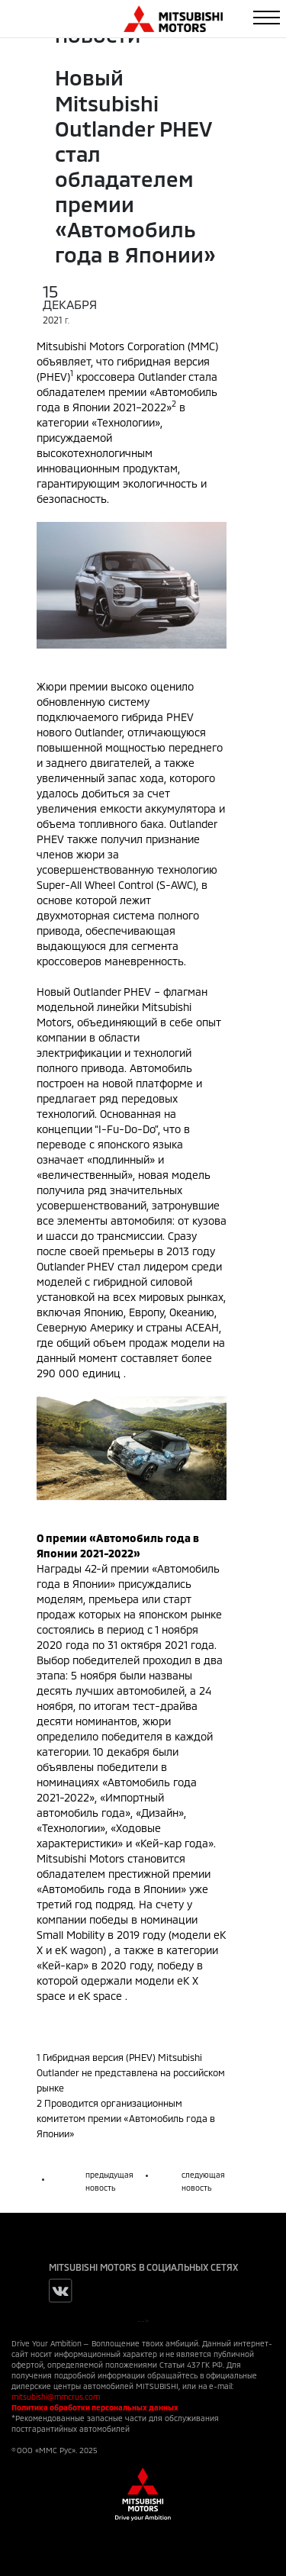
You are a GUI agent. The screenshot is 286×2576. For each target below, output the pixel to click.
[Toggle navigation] (266, 17)
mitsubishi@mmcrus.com (55, 2396)
